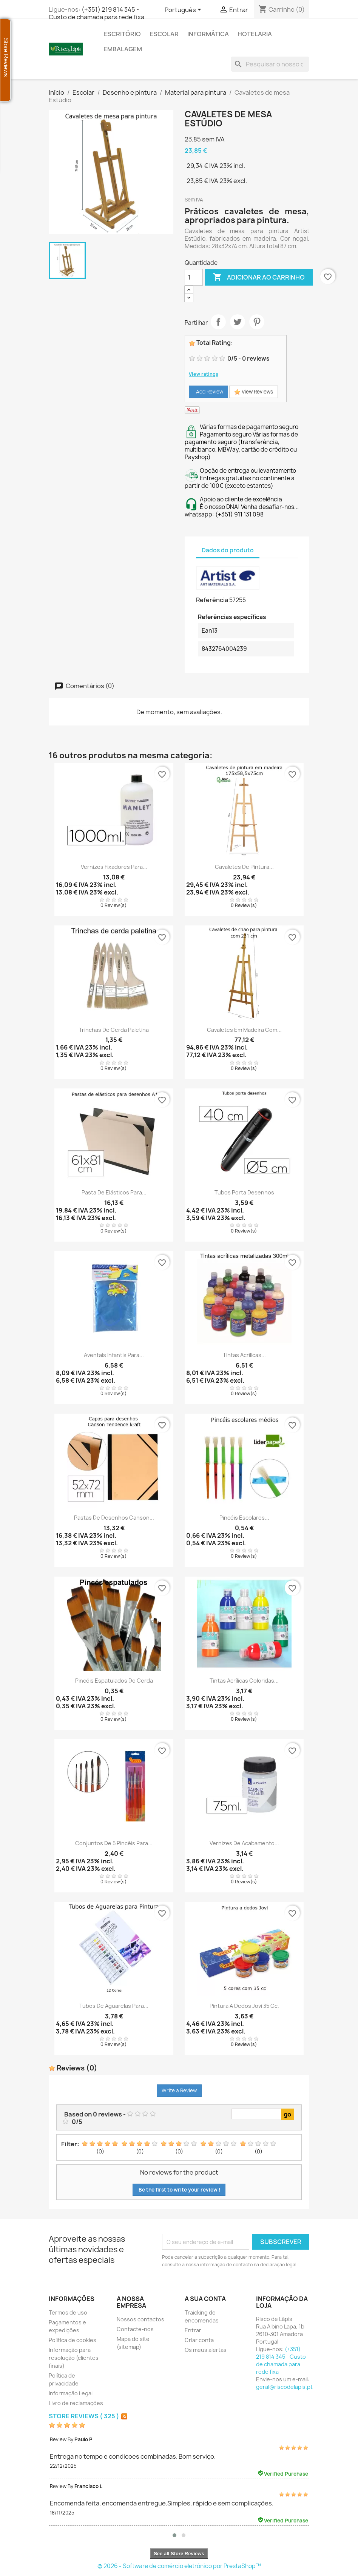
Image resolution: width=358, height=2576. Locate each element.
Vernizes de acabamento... (244, 1843)
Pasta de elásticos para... (114, 1192)
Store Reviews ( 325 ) (84, 2416)
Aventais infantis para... (114, 1355)
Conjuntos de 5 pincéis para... (114, 1843)
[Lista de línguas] (184, 10)
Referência (212, 600)
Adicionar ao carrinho (259, 277)
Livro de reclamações (76, 2403)
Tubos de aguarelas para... (113, 2005)
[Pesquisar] (270, 64)
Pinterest (256, 321)
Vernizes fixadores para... (114, 866)
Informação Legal (71, 2393)
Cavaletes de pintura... (244, 866)
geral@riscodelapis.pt (284, 2386)
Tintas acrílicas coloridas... (244, 1680)
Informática (208, 34)
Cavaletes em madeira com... (244, 1029)
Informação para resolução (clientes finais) (74, 2357)
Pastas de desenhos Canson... (114, 1517)
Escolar (164, 34)
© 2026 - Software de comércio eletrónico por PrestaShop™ (179, 2566)
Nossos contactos (140, 2319)
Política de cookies (72, 2340)
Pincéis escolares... (244, 1517)
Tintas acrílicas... (244, 1355)
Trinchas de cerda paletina (114, 1029)
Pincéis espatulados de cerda (114, 1680)
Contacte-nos (135, 2329)
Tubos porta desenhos (244, 1192)
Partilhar (218, 321)
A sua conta (205, 2299)
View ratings (203, 374)
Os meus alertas (206, 2349)
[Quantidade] (194, 277)
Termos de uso (68, 2312)
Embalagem (122, 49)
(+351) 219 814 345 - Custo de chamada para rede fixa (96, 13)
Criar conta (199, 2340)
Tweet (237, 321)
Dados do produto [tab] (228, 550)
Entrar (193, 2330)
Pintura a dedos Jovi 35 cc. (244, 2005)
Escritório (122, 34)
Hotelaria (255, 34)
